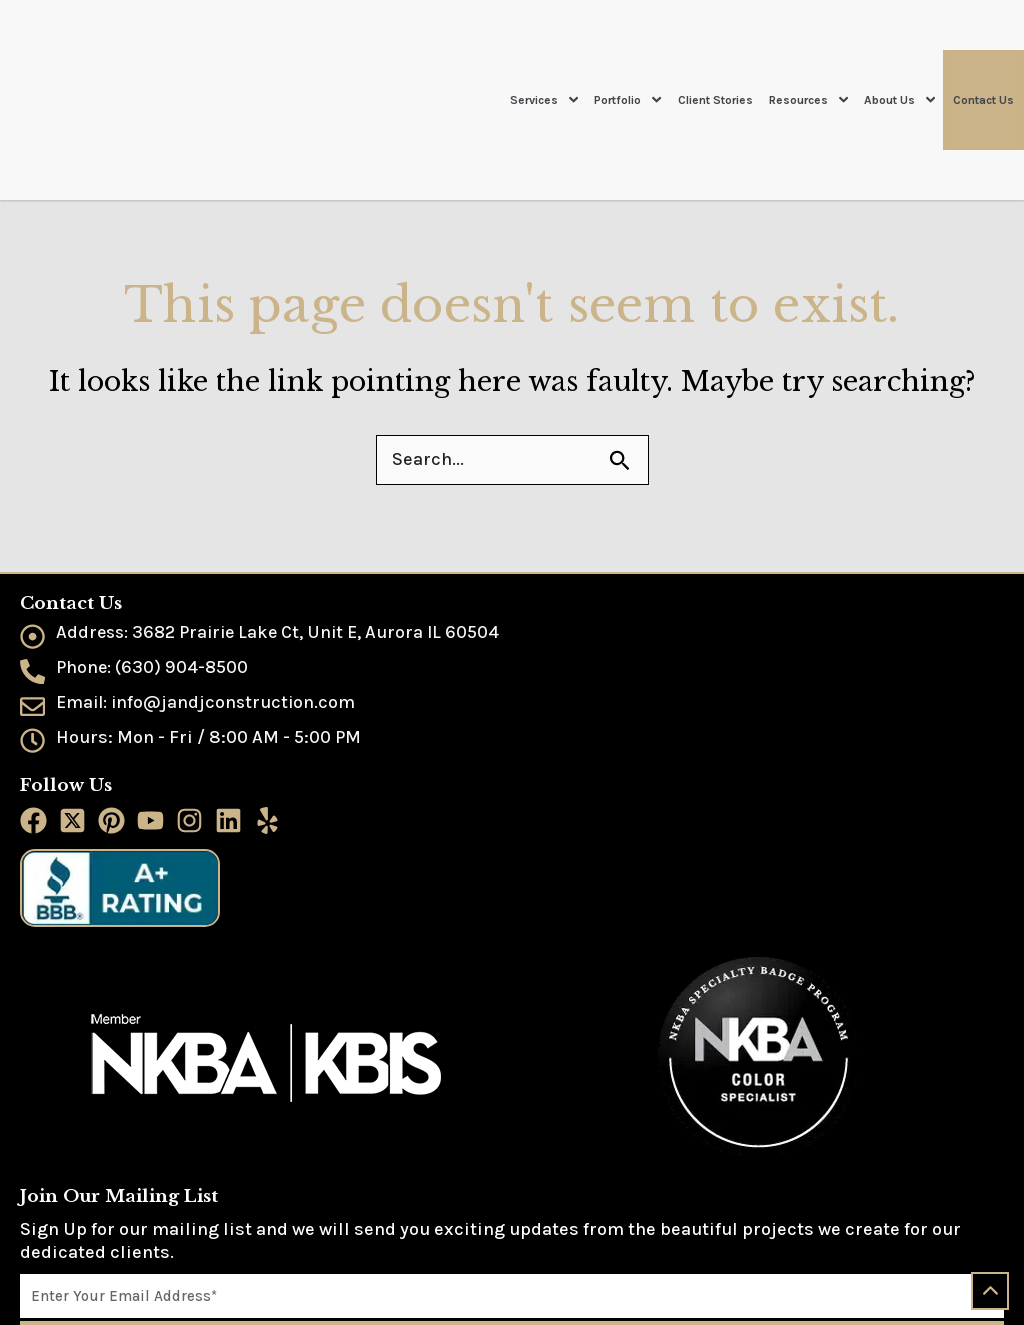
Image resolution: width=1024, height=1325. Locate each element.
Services (544, 50)
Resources (808, 50)
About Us (899, 50)
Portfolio (627, 50)
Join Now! (512, 1237)
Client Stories (715, 50)
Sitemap (46, 1303)
